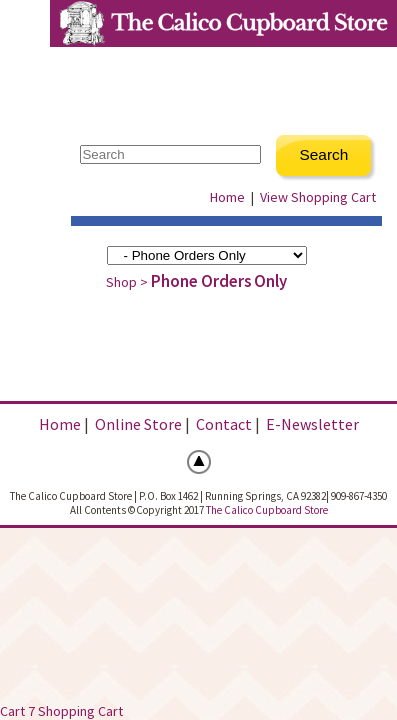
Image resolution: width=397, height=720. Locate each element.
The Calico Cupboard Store (267, 510)
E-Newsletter (312, 424)
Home (227, 197)
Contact (224, 424)
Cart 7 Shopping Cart (61, 711)
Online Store (138, 424)
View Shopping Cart (318, 197)
